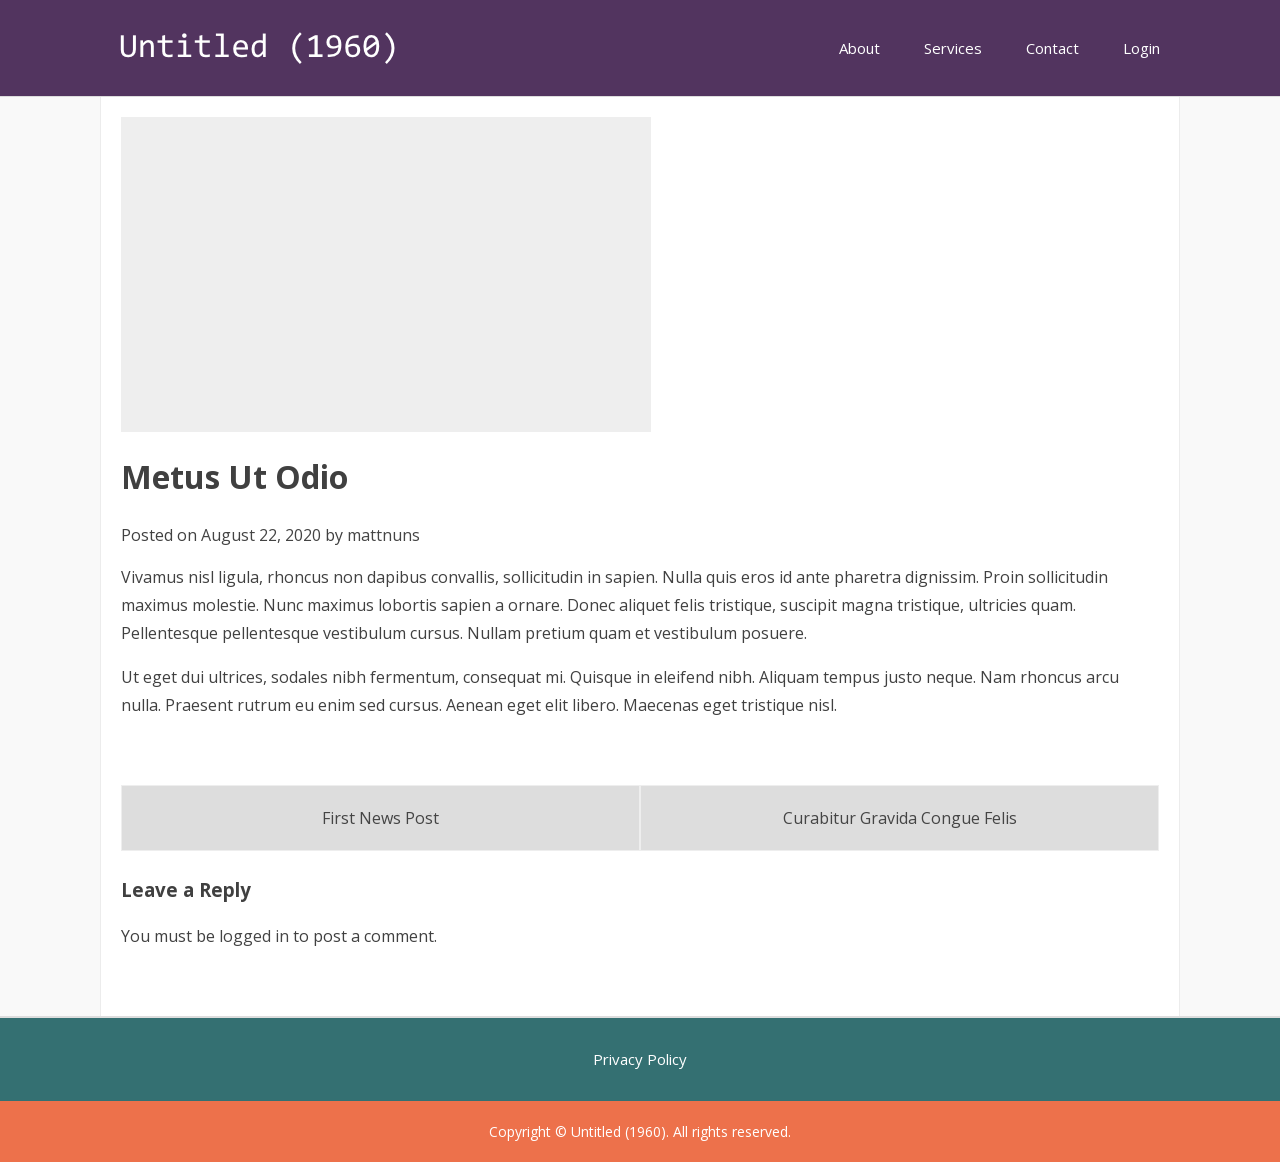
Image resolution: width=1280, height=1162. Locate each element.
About (859, 48)
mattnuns (383, 535)
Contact (1052, 48)
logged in (254, 936)
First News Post (380, 818)
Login (1141, 48)
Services (953, 48)
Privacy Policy (640, 1059)
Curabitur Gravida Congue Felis (900, 818)
